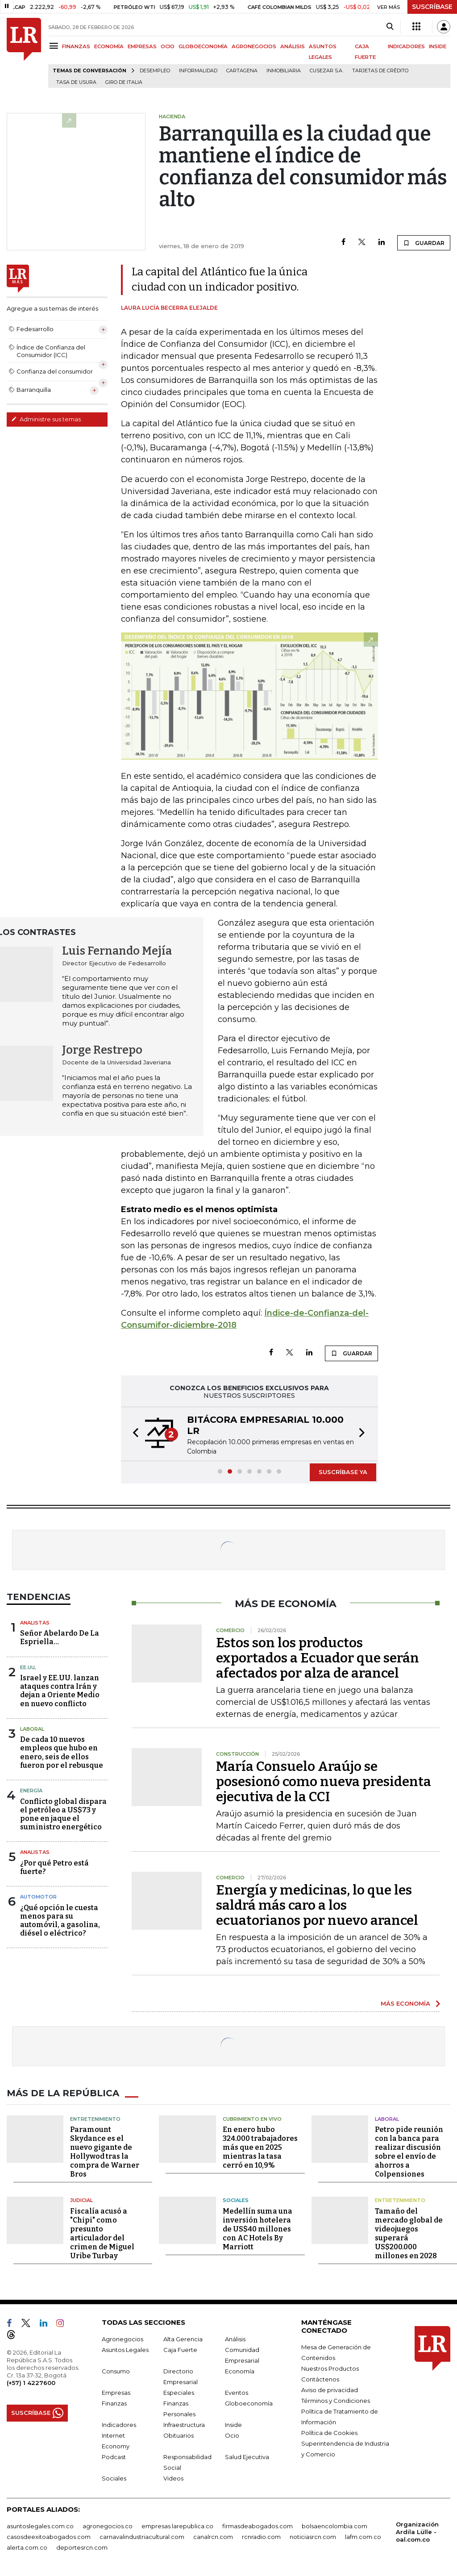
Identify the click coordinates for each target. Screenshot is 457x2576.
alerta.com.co (27, 2547)
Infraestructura (184, 2424)
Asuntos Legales (125, 2349)
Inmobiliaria (283, 71)
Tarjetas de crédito (380, 71)
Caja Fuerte (180, 2349)
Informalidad (198, 71)
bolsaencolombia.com (334, 2526)
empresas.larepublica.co (177, 2526)
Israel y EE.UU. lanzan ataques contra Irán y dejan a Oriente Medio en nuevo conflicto (60, 1691)
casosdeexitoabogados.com (49, 2536)
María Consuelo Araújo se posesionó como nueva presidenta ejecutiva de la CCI (323, 1781)
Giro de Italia (123, 82)
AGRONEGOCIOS (254, 46)
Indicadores (119, 2424)
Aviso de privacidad (329, 2389)
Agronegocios (122, 2339)
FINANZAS (76, 46)
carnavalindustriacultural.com (142, 2536)
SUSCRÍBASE (432, 7)
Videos (173, 2478)
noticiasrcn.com (313, 2536)
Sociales (236, 2200)
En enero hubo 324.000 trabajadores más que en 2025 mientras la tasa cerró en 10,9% (260, 2147)
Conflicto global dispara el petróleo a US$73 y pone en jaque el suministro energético (63, 1814)
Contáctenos (320, 2379)
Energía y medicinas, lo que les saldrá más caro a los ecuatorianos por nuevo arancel (317, 1905)
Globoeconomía (249, 2403)
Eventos (236, 2392)
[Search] (390, 26)
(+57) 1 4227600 (31, 2382)
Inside (233, 2424)
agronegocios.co (108, 2526)
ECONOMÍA (109, 46)
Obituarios (178, 2435)
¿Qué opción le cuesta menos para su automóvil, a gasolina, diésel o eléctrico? (60, 1920)
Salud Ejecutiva (247, 2456)
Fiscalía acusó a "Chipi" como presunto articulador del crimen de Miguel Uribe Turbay (102, 2233)
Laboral (32, 1729)
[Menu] (55, 46)
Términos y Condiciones (335, 2400)
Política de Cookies (329, 2432)
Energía (31, 1790)
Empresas (116, 2392)
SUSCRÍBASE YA (343, 1471)
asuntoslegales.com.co (40, 2526)
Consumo (116, 2371)
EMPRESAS (142, 46)
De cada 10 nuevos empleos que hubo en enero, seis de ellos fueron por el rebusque (61, 1752)
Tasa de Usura (76, 82)
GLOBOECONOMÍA (203, 46)
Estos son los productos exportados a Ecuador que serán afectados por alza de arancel (317, 1658)
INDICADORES (406, 46)
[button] (133, 1434)
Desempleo (155, 71)
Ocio (232, 2435)
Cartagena (242, 71)
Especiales (178, 2392)
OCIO (167, 46)
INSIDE (437, 46)
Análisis (235, 2339)
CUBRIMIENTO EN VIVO (252, 2119)
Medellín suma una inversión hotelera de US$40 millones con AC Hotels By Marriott (257, 2229)
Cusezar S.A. (326, 71)
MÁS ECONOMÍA (405, 2003)
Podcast (114, 2456)
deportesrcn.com (82, 2547)
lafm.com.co (363, 2536)
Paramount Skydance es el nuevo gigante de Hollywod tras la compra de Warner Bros (104, 2151)
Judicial (81, 2200)
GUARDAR (424, 242)
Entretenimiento (95, 2119)
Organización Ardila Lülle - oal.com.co (417, 2532)
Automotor (38, 1897)
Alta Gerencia (183, 2339)
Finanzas (114, 2403)
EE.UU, (28, 1667)
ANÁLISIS (292, 46)
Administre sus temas (46, 419)
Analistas (35, 1623)
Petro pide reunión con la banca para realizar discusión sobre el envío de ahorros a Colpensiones (409, 2151)
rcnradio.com (261, 2536)
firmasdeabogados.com (257, 2526)
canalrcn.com (213, 2536)
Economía (239, 2371)
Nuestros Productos (330, 2368)
